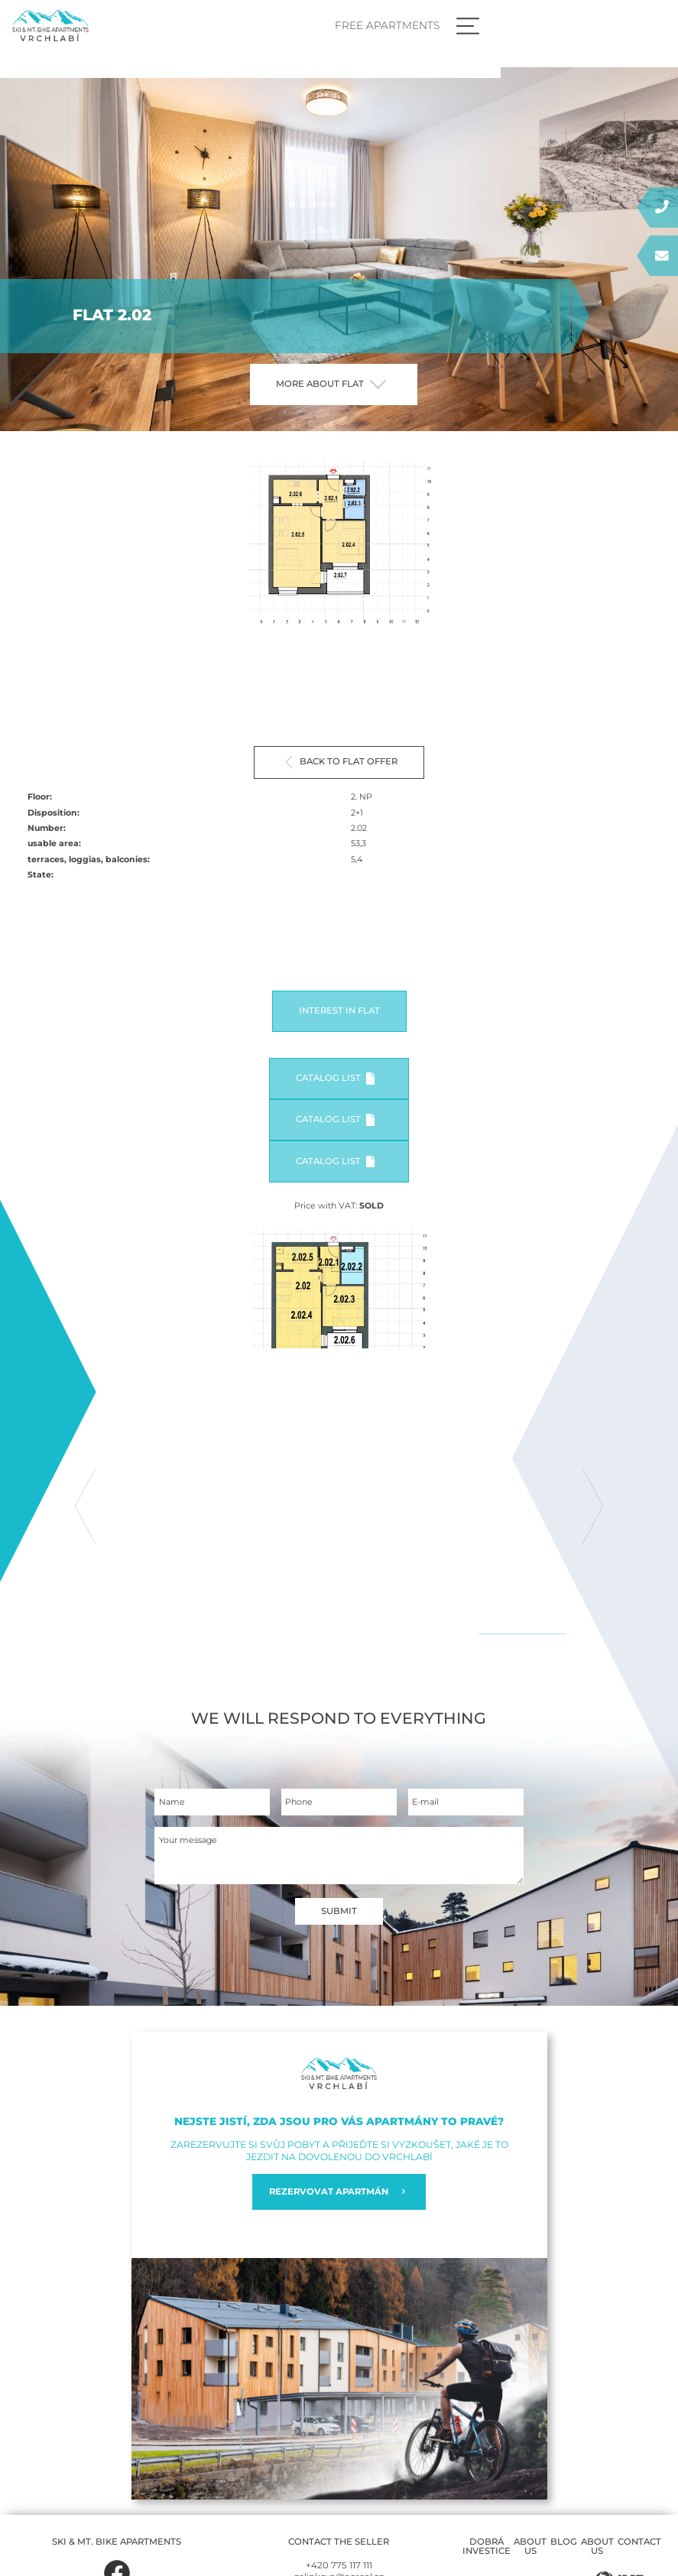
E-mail (425, 1803)
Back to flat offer (341, 762)
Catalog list (335, 1078)
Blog (563, 2542)
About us (530, 2547)
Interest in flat (339, 1010)
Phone (299, 1803)
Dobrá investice (486, 2547)
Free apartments (560, 25)
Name (172, 1803)
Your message (188, 1841)
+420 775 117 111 (339, 2566)
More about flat (331, 384)
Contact (639, 2542)
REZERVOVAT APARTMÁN (339, 2192)
